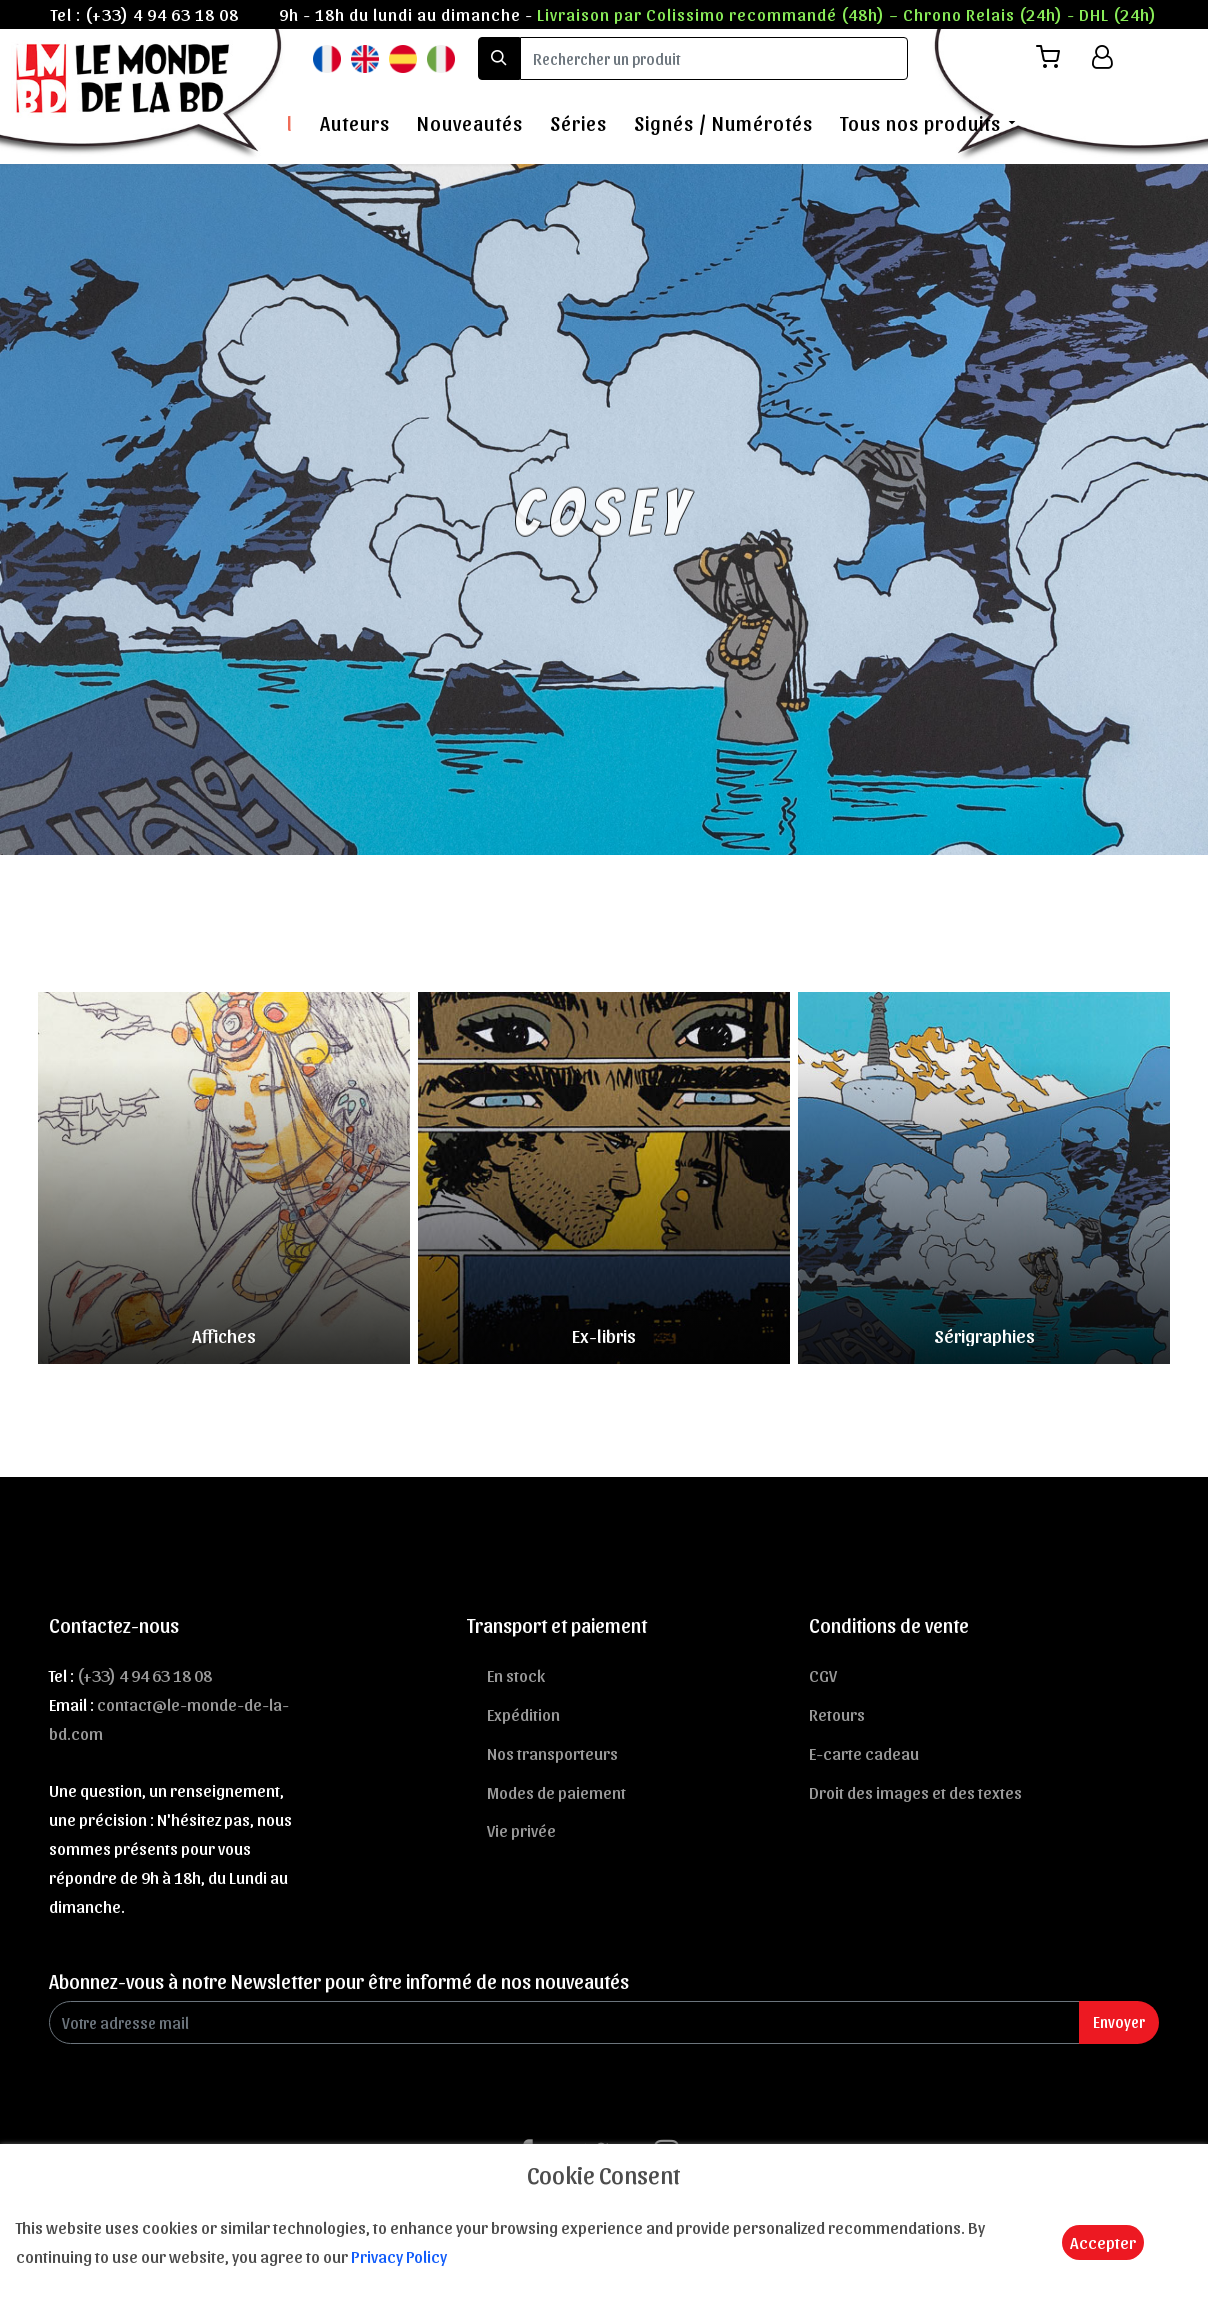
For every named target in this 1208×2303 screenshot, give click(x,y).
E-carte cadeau (864, 1753)
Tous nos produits (920, 123)
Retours (837, 1714)
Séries (578, 123)
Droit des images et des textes (915, 1792)
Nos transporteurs (552, 1753)
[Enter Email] (564, 2022)
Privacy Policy (399, 2256)
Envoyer (1119, 2021)
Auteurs (355, 123)
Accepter (1103, 2242)
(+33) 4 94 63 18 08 (162, 14)
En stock (516, 1675)
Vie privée (521, 1830)
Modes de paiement (556, 1792)
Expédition (523, 1714)
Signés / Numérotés (723, 123)
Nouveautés (470, 123)
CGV (823, 1675)
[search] (714, 58)
